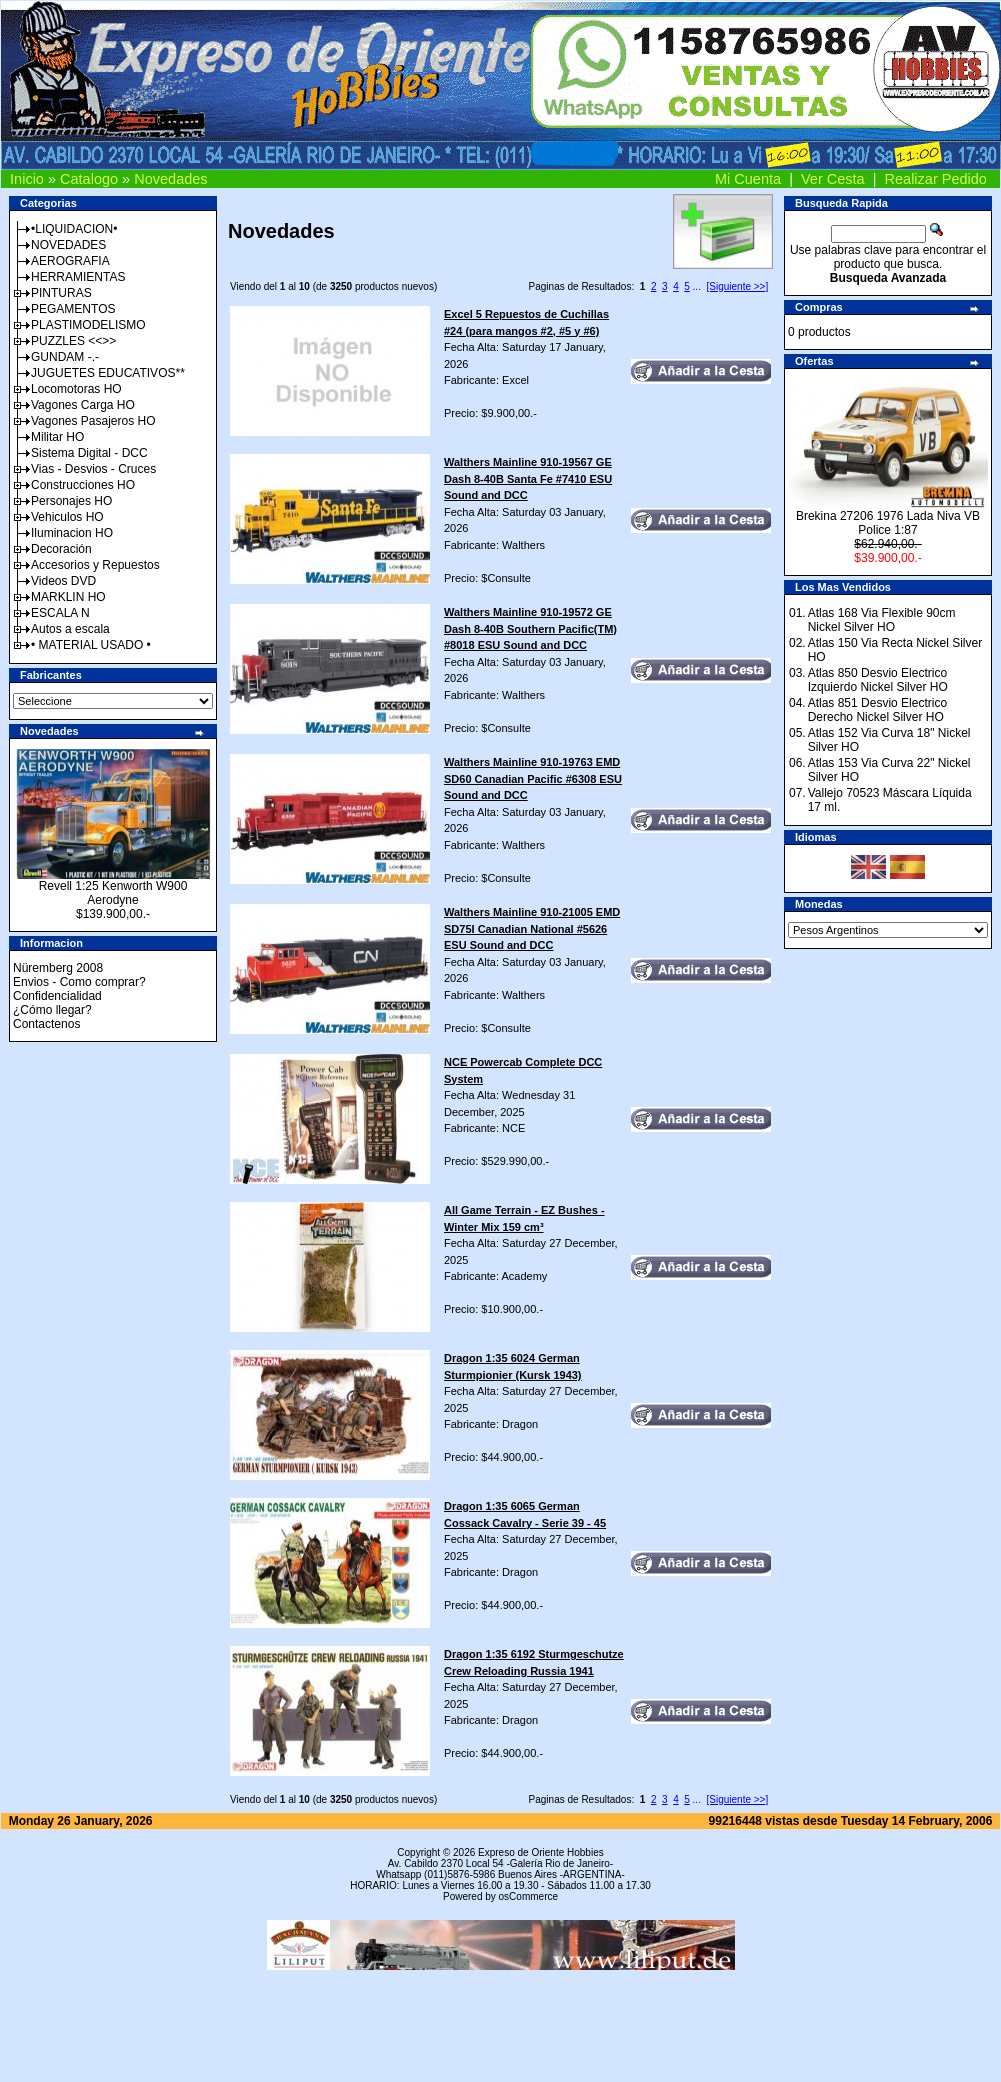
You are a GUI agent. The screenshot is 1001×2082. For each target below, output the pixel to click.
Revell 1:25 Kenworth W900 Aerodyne (113, 893)
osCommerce (528, 1896)
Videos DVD (63, 581)
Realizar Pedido (936, 179)
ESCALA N (60, 613)
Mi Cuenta (748, 179)
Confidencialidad (57, 996)
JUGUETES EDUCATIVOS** (108, 373)
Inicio (27, 179)
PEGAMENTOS (73, 309)
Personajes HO (71, 501)
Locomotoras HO (76, 389)
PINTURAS (61, 293)
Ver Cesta (833, 179)
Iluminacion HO (72, 533)
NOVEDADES (68, 245)
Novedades (170, 179)
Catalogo (89, 179)
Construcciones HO (83, 485)
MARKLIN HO (68, 597)
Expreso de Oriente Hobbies (541, 1852)
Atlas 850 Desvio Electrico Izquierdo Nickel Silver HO (878, 680)
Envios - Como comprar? (79, 982)
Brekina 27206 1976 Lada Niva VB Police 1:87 (888, 523)
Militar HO (57, 437)
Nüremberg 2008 (58, 968)
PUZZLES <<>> (73, 341)
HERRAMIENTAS (78, 277)
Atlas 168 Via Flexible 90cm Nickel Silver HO (882, 620)
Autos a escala (70, 629)
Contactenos (46, 1024)
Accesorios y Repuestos (95, 565)
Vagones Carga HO (83, 405)
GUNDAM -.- (65, 357)
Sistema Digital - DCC (89, 453)
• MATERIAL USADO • (91, 645)
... (697, 286)
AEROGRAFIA (70, 261)
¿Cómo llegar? (52, 1010)
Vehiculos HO (67, 517)
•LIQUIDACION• (74, 229)
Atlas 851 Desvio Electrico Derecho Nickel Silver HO (877, 710)
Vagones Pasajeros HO (93, 421)
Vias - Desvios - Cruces (93, 469)
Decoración (61, 549)
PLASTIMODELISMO (88, 325)
